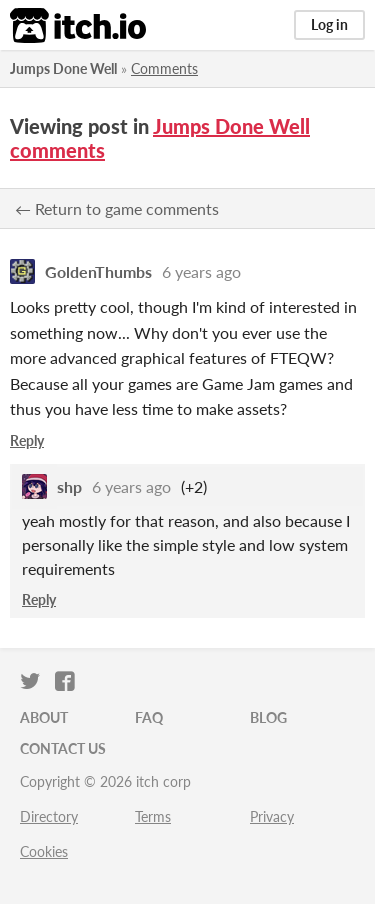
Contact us (63, 748)
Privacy (272, 816)
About (44, 717)
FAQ (149, 717)
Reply (27, 440)
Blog (268, 717)
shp (69, 486)
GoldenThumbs (98, 271)
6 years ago (201, 271)
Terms (153, 816)
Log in (329, 24)
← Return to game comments (117, 208)
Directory (49, 816)
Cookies (44, 851)
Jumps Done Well (63, 68)
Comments (164, 68)
